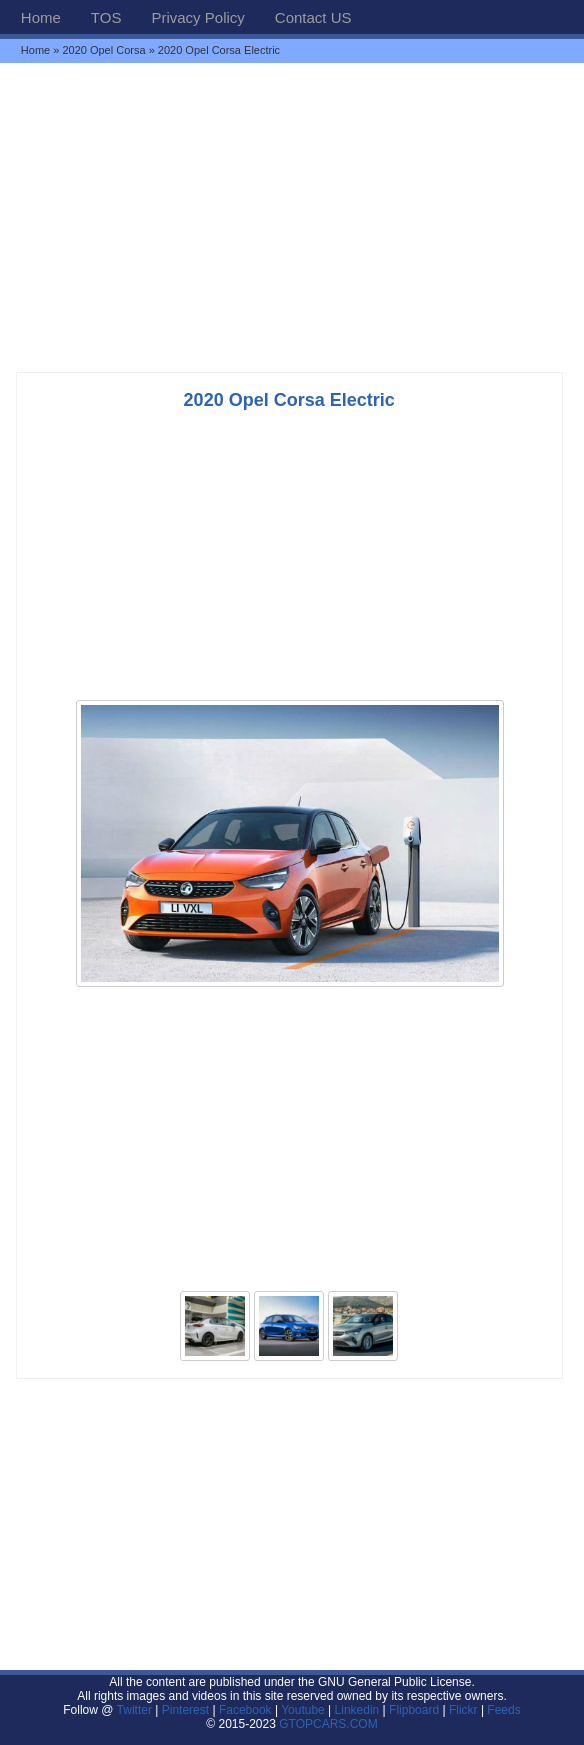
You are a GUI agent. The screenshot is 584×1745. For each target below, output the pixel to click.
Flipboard (414, 1710)
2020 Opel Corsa (103, 50)
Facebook (245, 1710)
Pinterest (185, 1710)
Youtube (303, 1710)
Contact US (313, 17)
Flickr (463, 1710)
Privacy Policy (197, 17)
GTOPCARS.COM (328, 1724)
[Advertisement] (292, 217)
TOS (106, 17)
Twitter (136, 1710)
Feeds (503, 1710)
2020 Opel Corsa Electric (289, 400)
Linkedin (357, 1710)
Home (41, 17)
